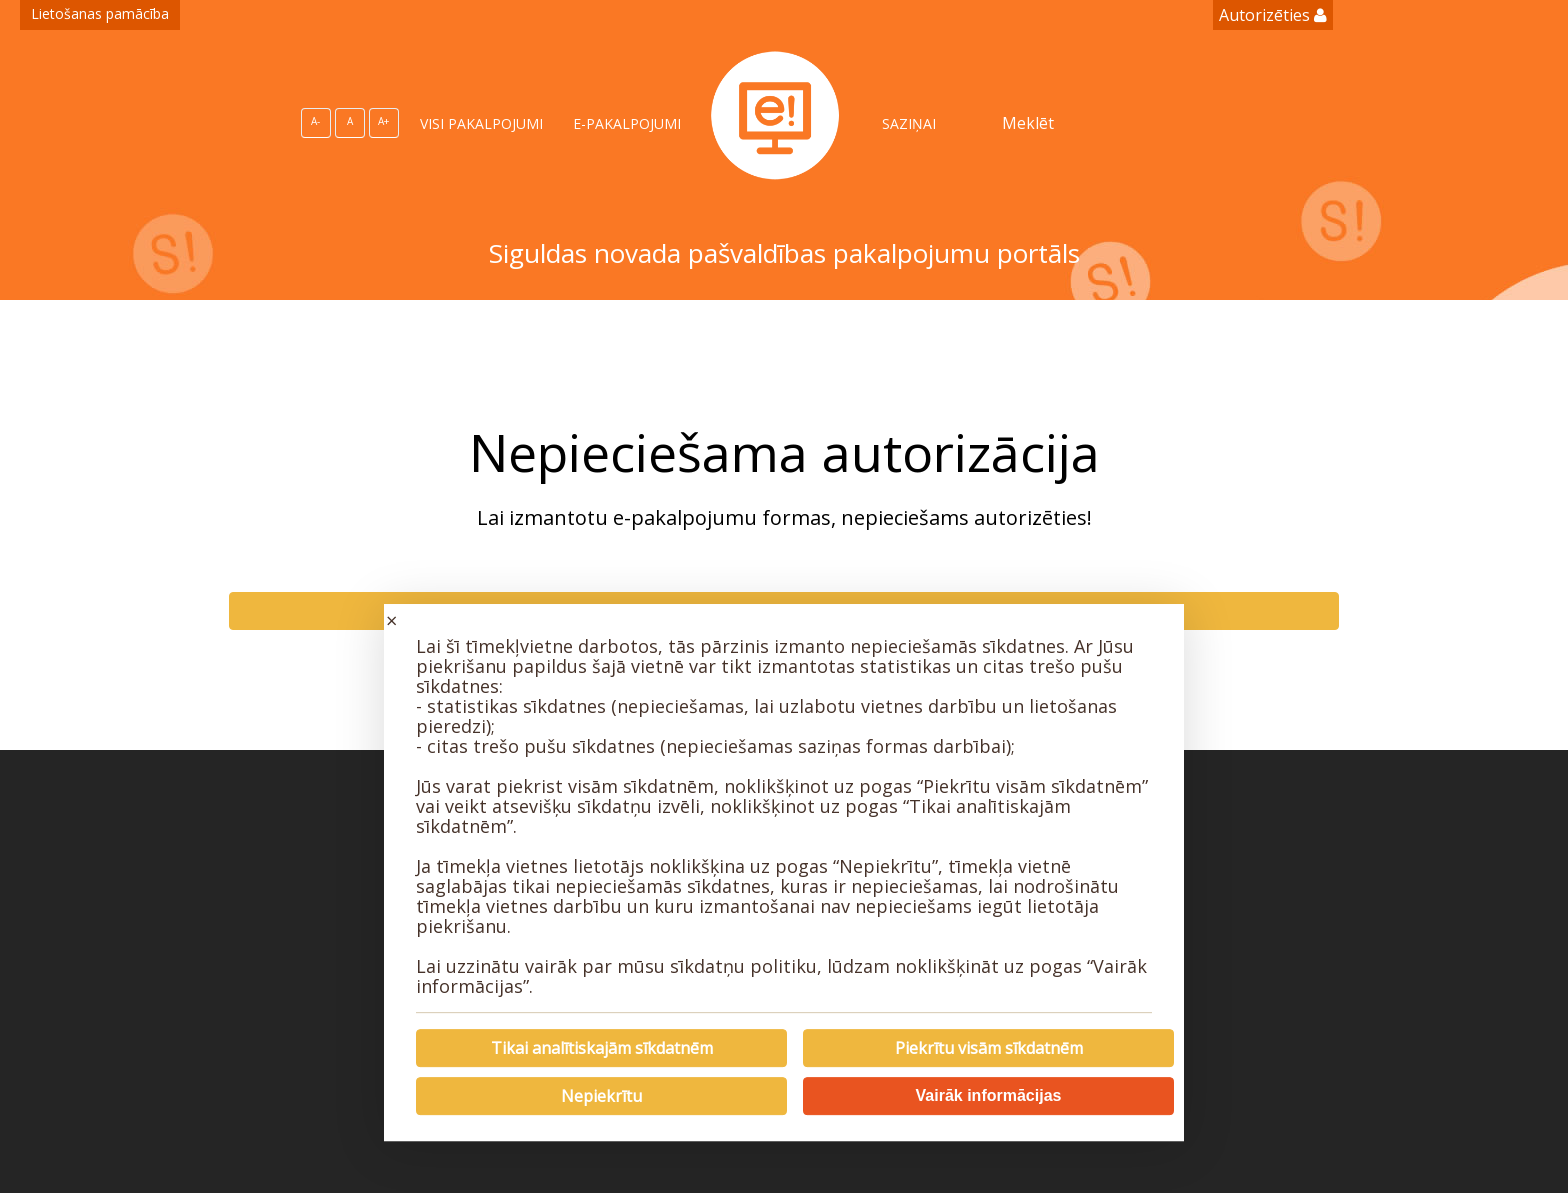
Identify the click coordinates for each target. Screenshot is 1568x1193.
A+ (383, 121)
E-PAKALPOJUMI (627, 123)
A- (315, 121)
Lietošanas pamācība (100, 13)
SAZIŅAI (909, 123)
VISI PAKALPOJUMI (481, 123)
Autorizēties (1273, 15)
